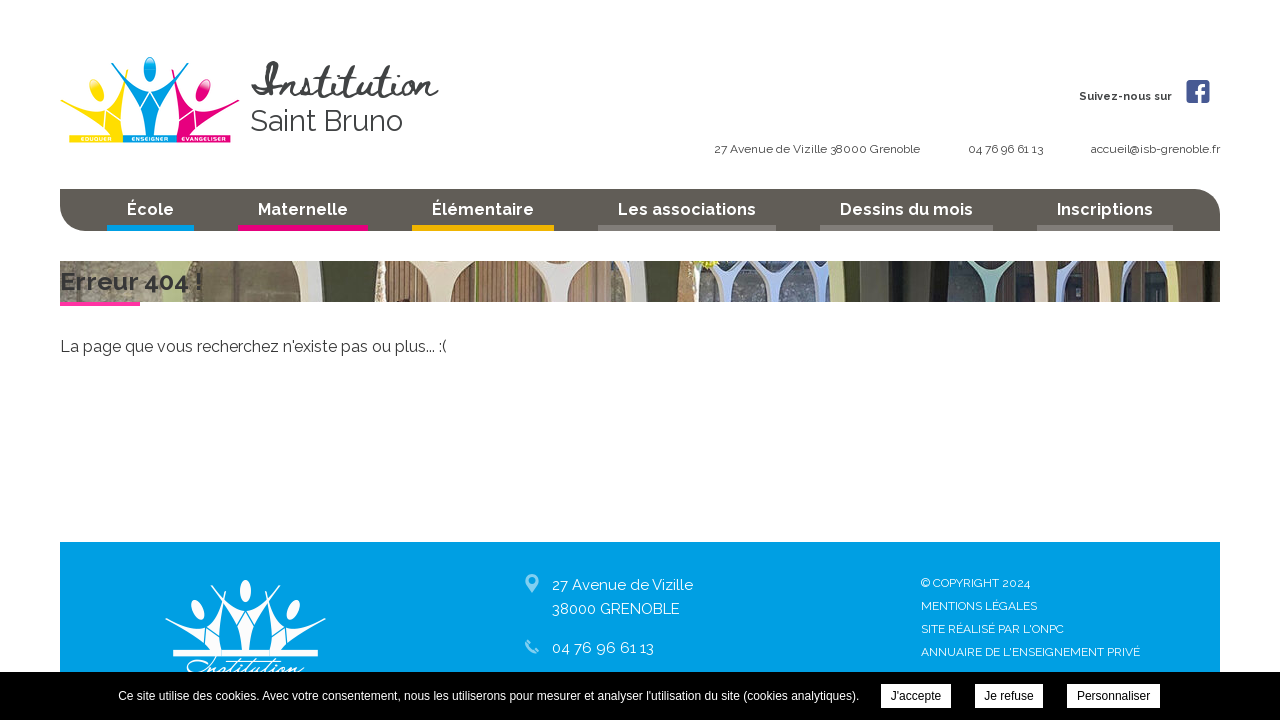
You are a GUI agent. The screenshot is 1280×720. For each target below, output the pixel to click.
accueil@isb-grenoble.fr (1155, 149)
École (150, 209)
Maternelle (303, 209)
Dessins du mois (906, 209)
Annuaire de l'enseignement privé (1030, 652)
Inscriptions (1105, 209)
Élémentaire (483, 209)
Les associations (687, 209)
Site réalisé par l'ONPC (992, 629)
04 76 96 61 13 (1007, 149)
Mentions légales (979, 606)
